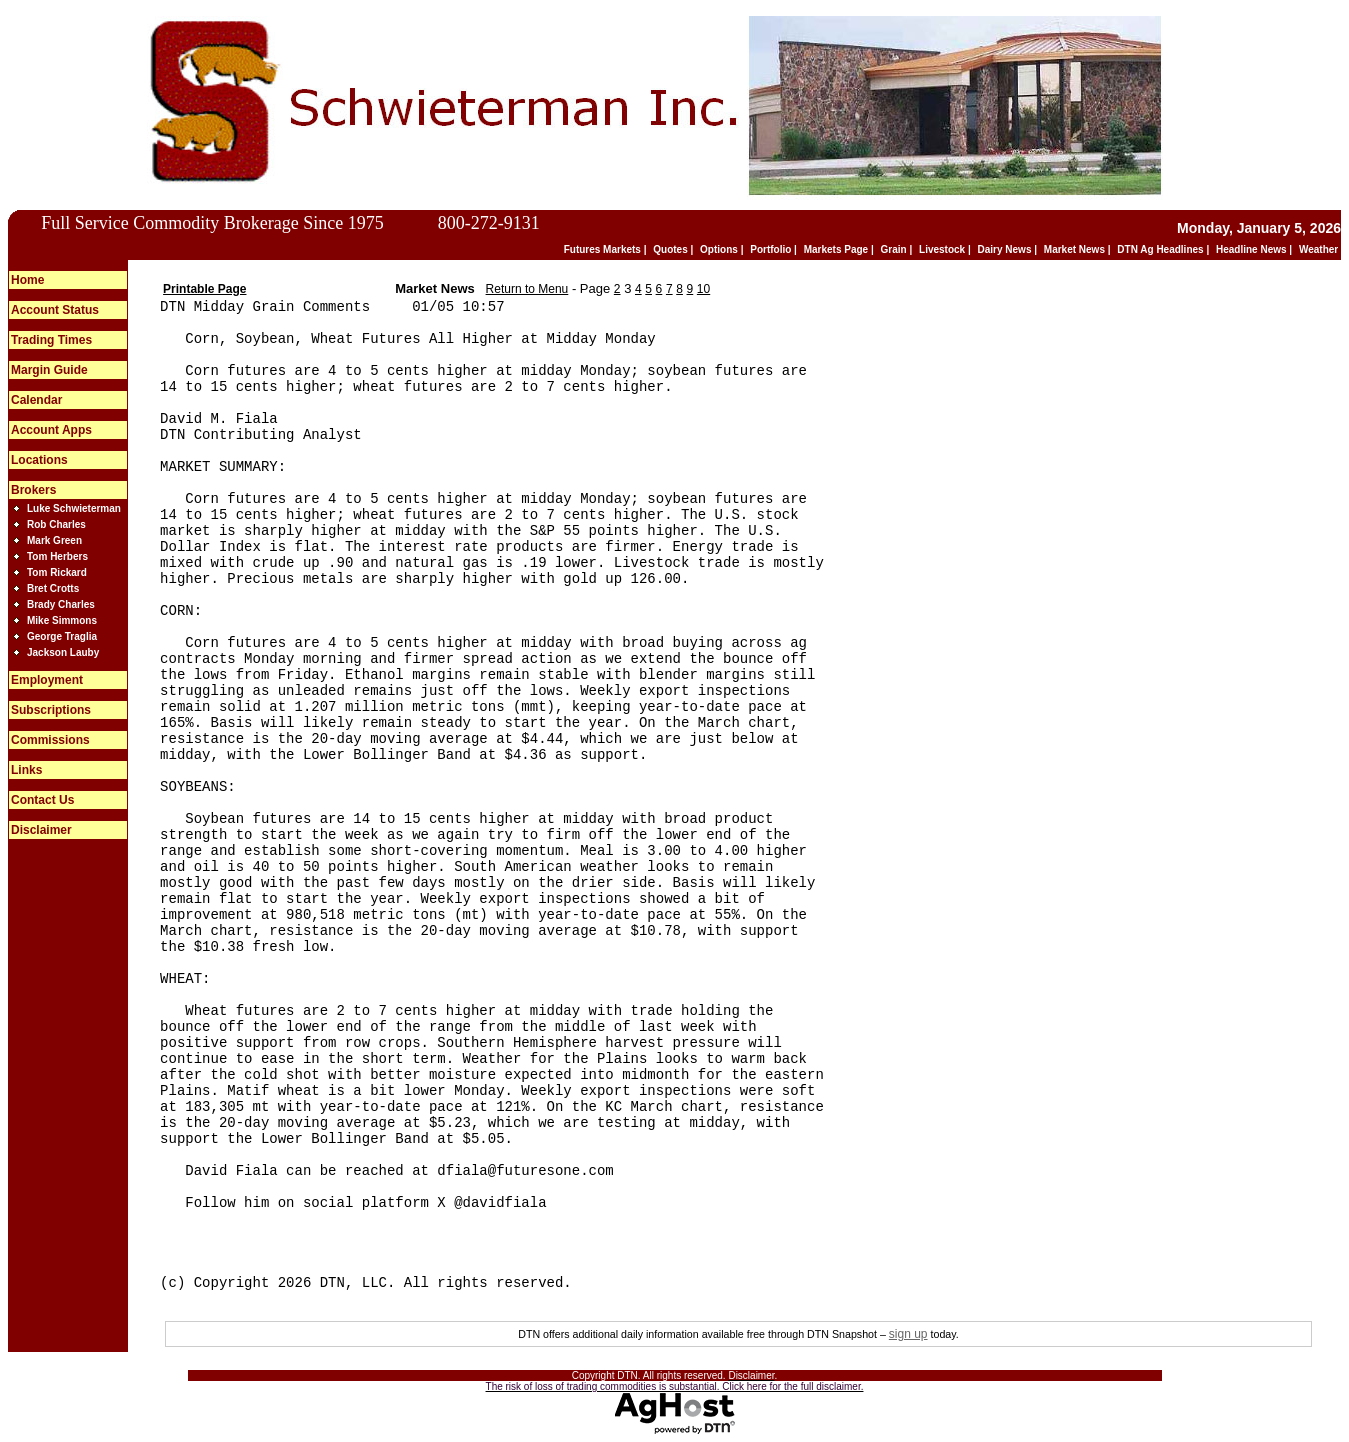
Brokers (33, 490)
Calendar (36, 400)
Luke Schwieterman (74, 508)
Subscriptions (51, 710)
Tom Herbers (57, 556)
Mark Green (54, 540)
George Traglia (62, 636)
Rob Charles (56, 524)
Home (27, 280)
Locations (39, 460)
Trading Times (51, 340)
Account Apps (51, 430)
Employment (47, 680)
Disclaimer (41, 830)
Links (26, 770)
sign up (908, 1334)
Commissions (50, 740)
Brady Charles (61, 604)
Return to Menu (527, 289)
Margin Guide (49, 370)
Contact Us (42, 800)
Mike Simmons (62, 620)
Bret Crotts (53, 588)
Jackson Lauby (63, 652)
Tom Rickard (57, 572)
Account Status (55, 310)
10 (703, 289)
